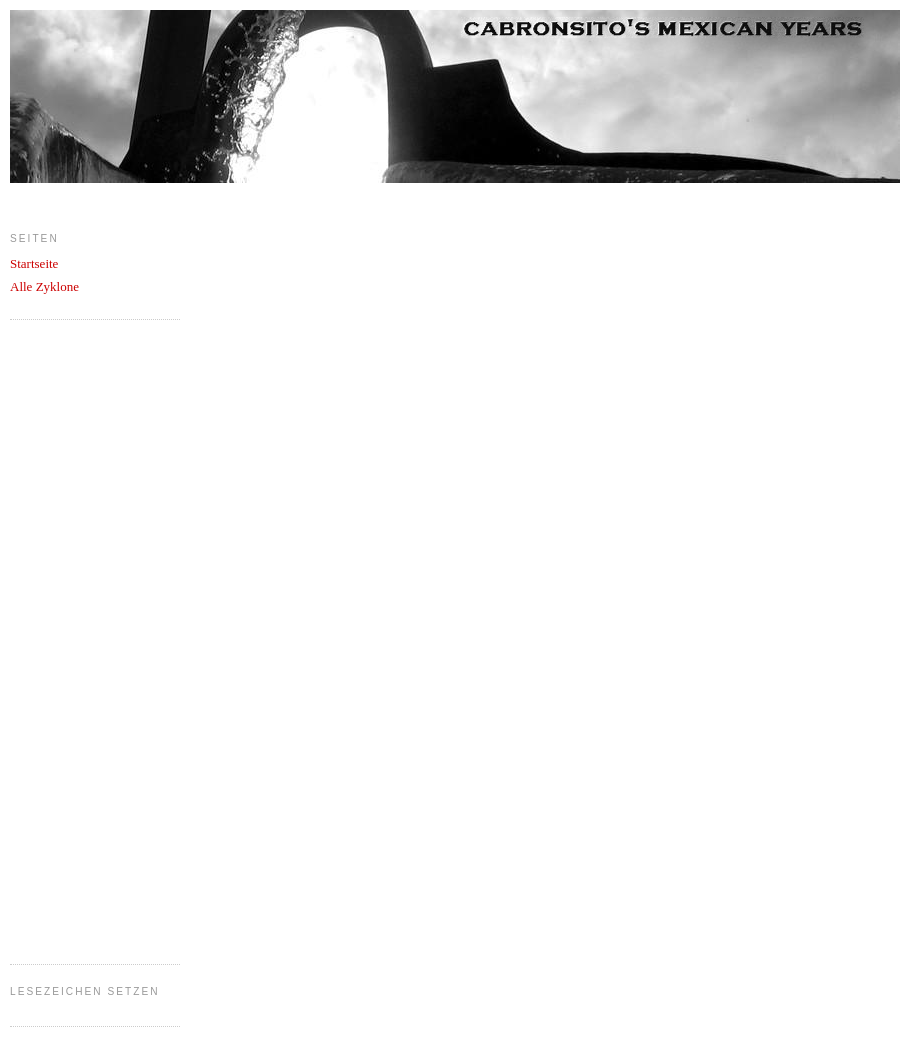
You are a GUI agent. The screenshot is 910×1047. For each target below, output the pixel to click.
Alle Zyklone (44, 286)
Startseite (34, 263)
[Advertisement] (90, 639)
